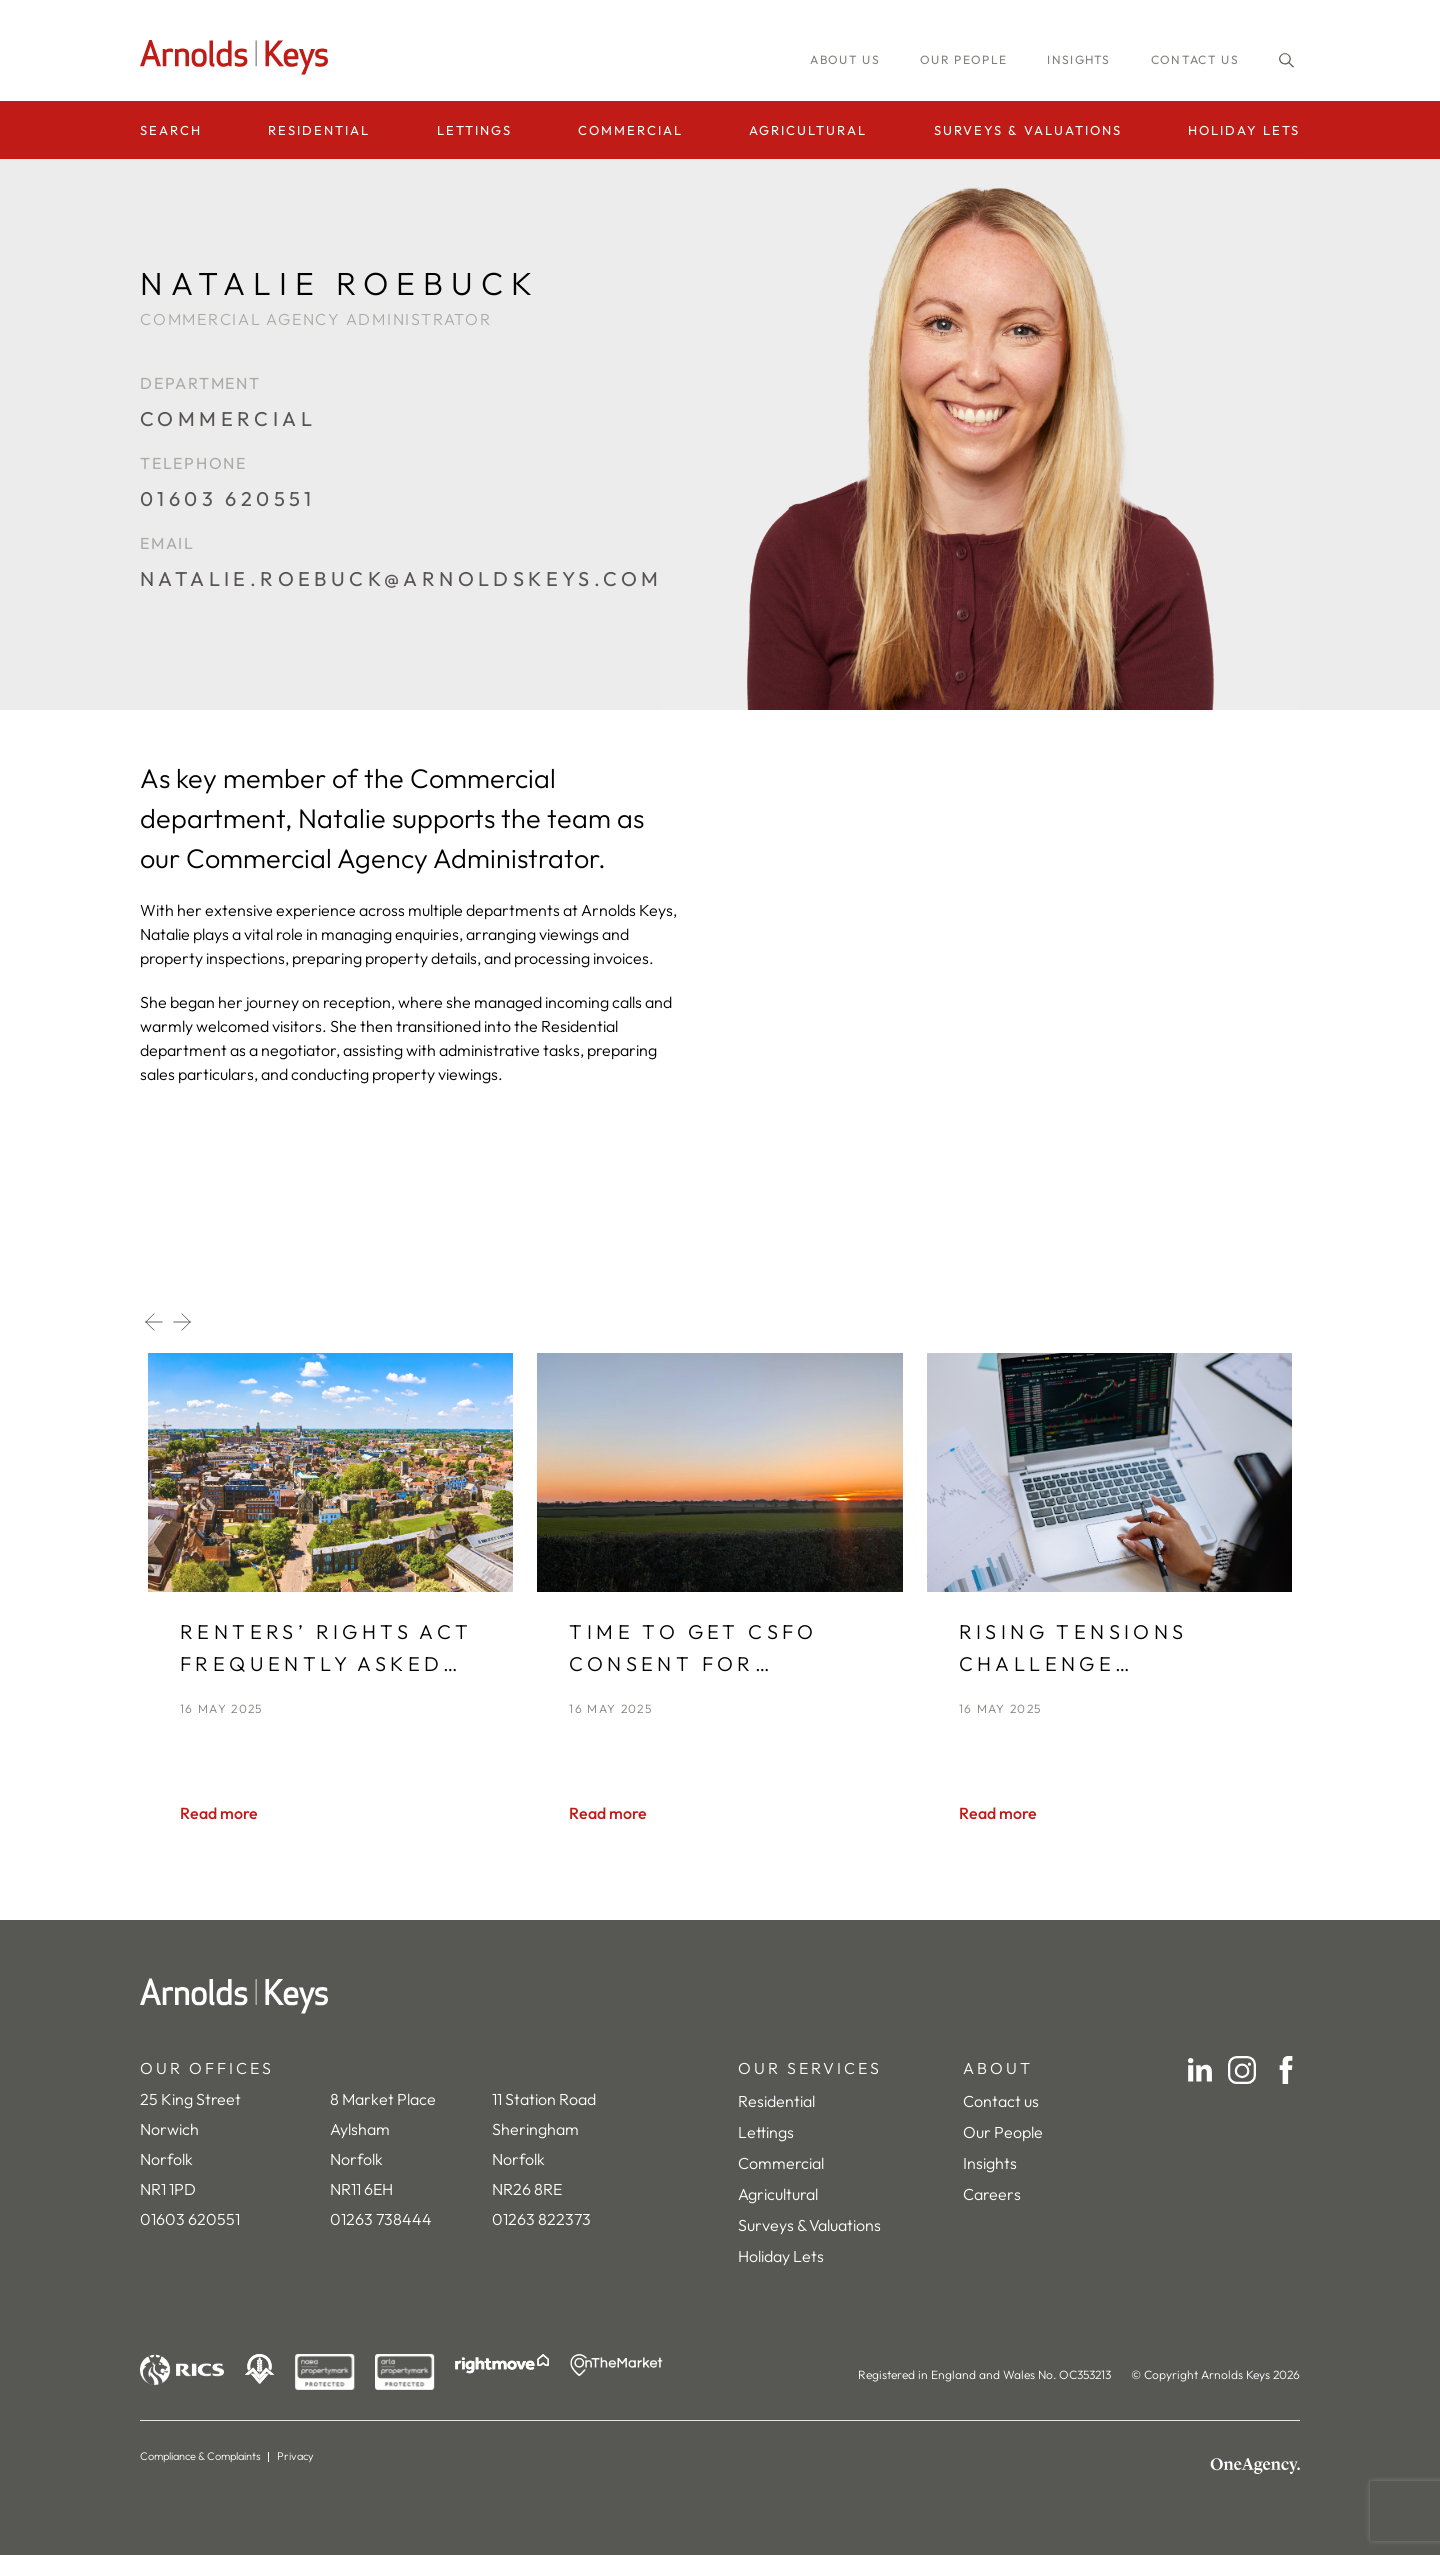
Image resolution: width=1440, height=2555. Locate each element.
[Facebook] (1286, 2070)
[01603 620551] (401, 509)
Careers (992, 2194)
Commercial (630, 130)
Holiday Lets (1244, 130)
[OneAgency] (1255, 2466)
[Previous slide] (154, 1322)
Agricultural (808, 130)
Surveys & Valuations (1028, 130)
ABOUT (998, 2068)
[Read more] (219, 1813)
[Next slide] (182, 1322)
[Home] (720, 1996)
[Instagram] (1242, 2070)
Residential (319, 130)
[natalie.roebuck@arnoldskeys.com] (401, 589)
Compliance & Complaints (200, 2456)
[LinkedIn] (1200, 2070)
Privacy (295, 2456)
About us (845, 59)
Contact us (1195, 59)
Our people (963, 59)
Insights (990, 2163)
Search (171, 130)
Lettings (474, 130)
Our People (1003, 2132)
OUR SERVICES (810, 2068)
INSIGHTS (1079, 59)
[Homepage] (240, 57)
